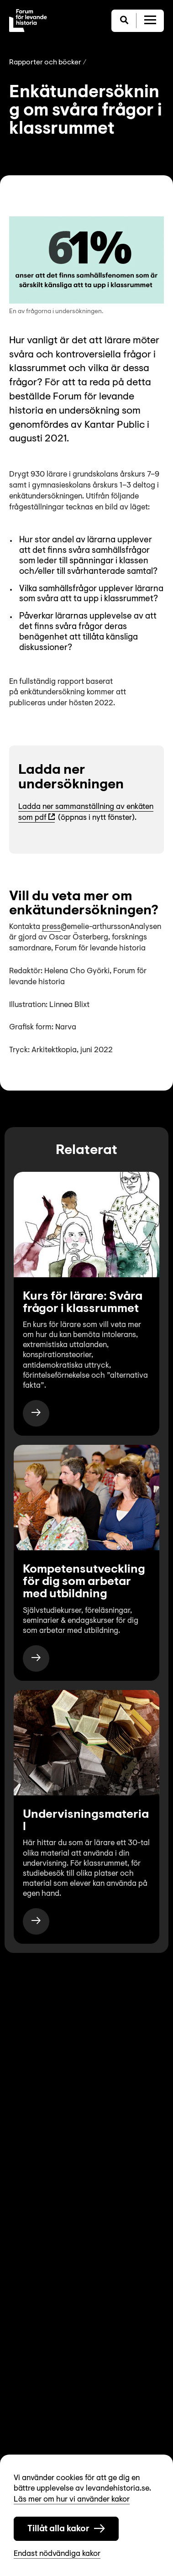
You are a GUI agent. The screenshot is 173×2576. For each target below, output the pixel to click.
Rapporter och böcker (45, 62)
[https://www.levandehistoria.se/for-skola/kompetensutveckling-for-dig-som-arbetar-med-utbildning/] (36, 1658)
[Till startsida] (28, 20)
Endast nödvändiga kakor (57, 2554)
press (51, 927)
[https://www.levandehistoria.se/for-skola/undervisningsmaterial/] (36, 1921)
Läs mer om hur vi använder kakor (72, 2499)
